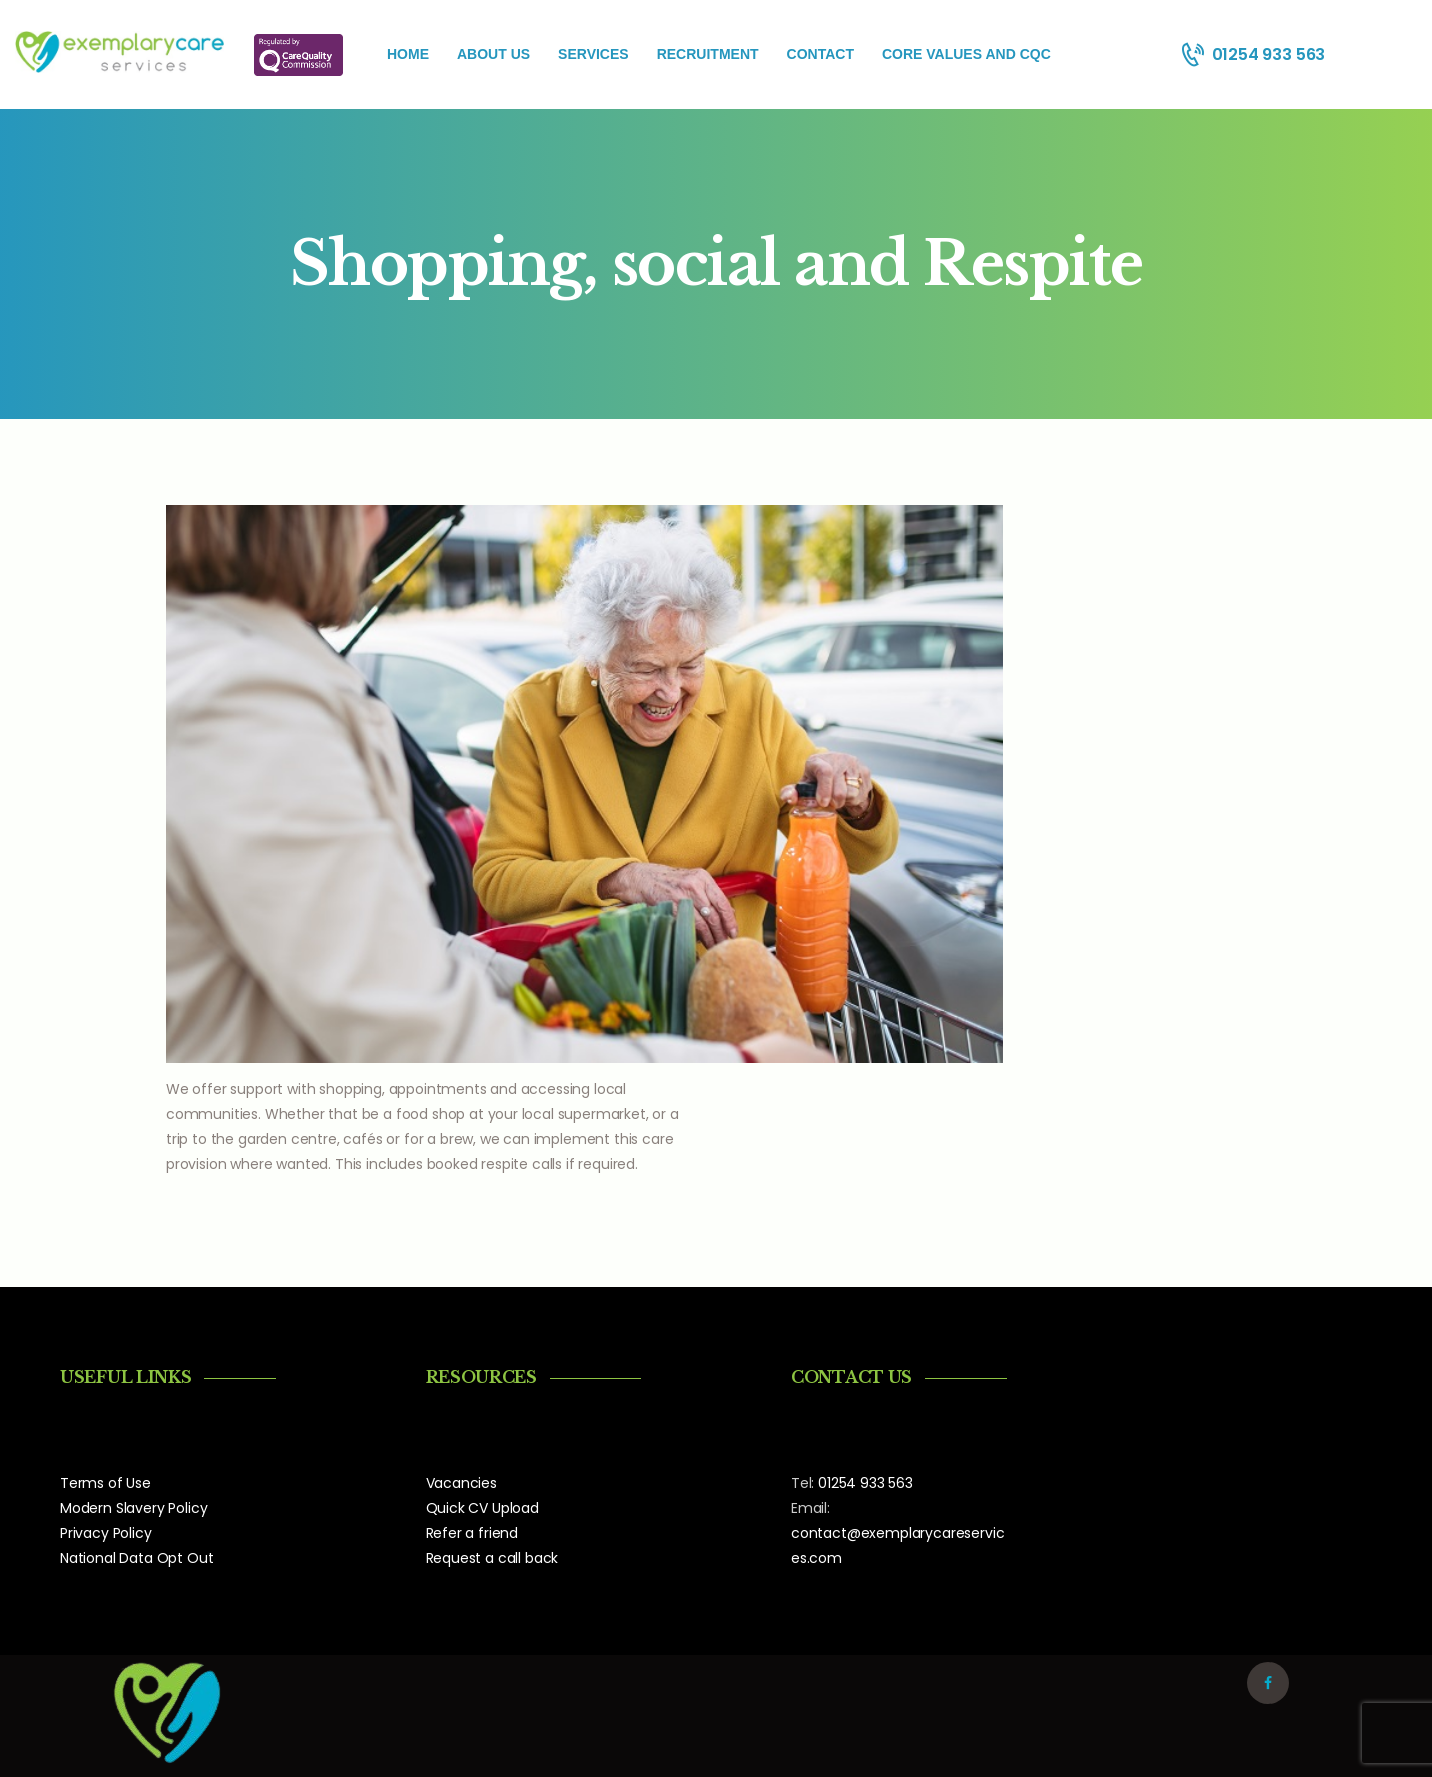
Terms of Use (105, 1483)
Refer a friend (472, 1533)
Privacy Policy (106, 1533)
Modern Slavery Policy (133, 1508)
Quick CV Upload (482, 1508)
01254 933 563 (865, 1483)
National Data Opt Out (136, 1558)
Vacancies (461, 1483)
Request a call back (492, 1558)
